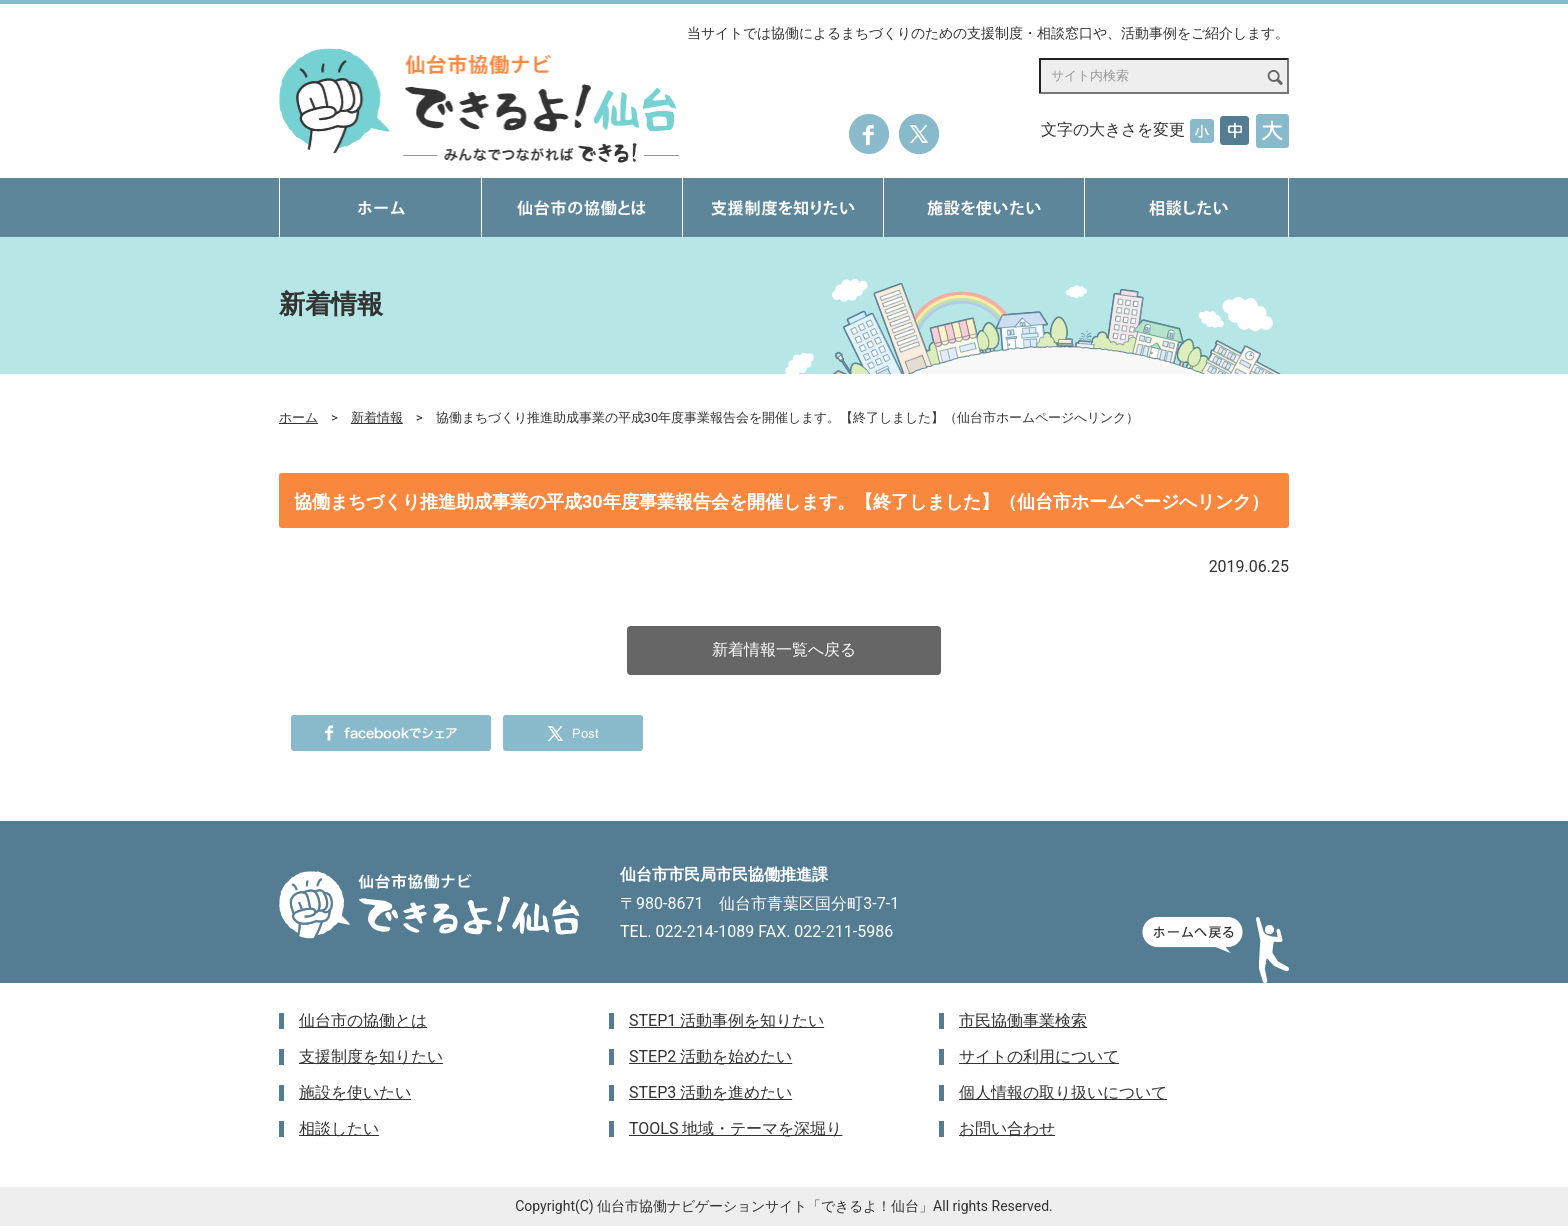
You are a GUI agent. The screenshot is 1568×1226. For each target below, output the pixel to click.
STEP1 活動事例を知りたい (726, 1020)
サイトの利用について (1039, 1056)
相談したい (339, 1128)
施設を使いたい (355, 1092)
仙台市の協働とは (363, 1020)
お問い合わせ (1007, 1128)
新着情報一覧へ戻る (784, 649)
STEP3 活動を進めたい (710, 1092)
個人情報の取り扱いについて (1063, 1092)
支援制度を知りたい (371, 1056)
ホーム (298, 417)
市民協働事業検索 (1023, 1020)
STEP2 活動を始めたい (710, 1056)
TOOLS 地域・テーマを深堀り (735, 1128)
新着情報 (377, 417)
